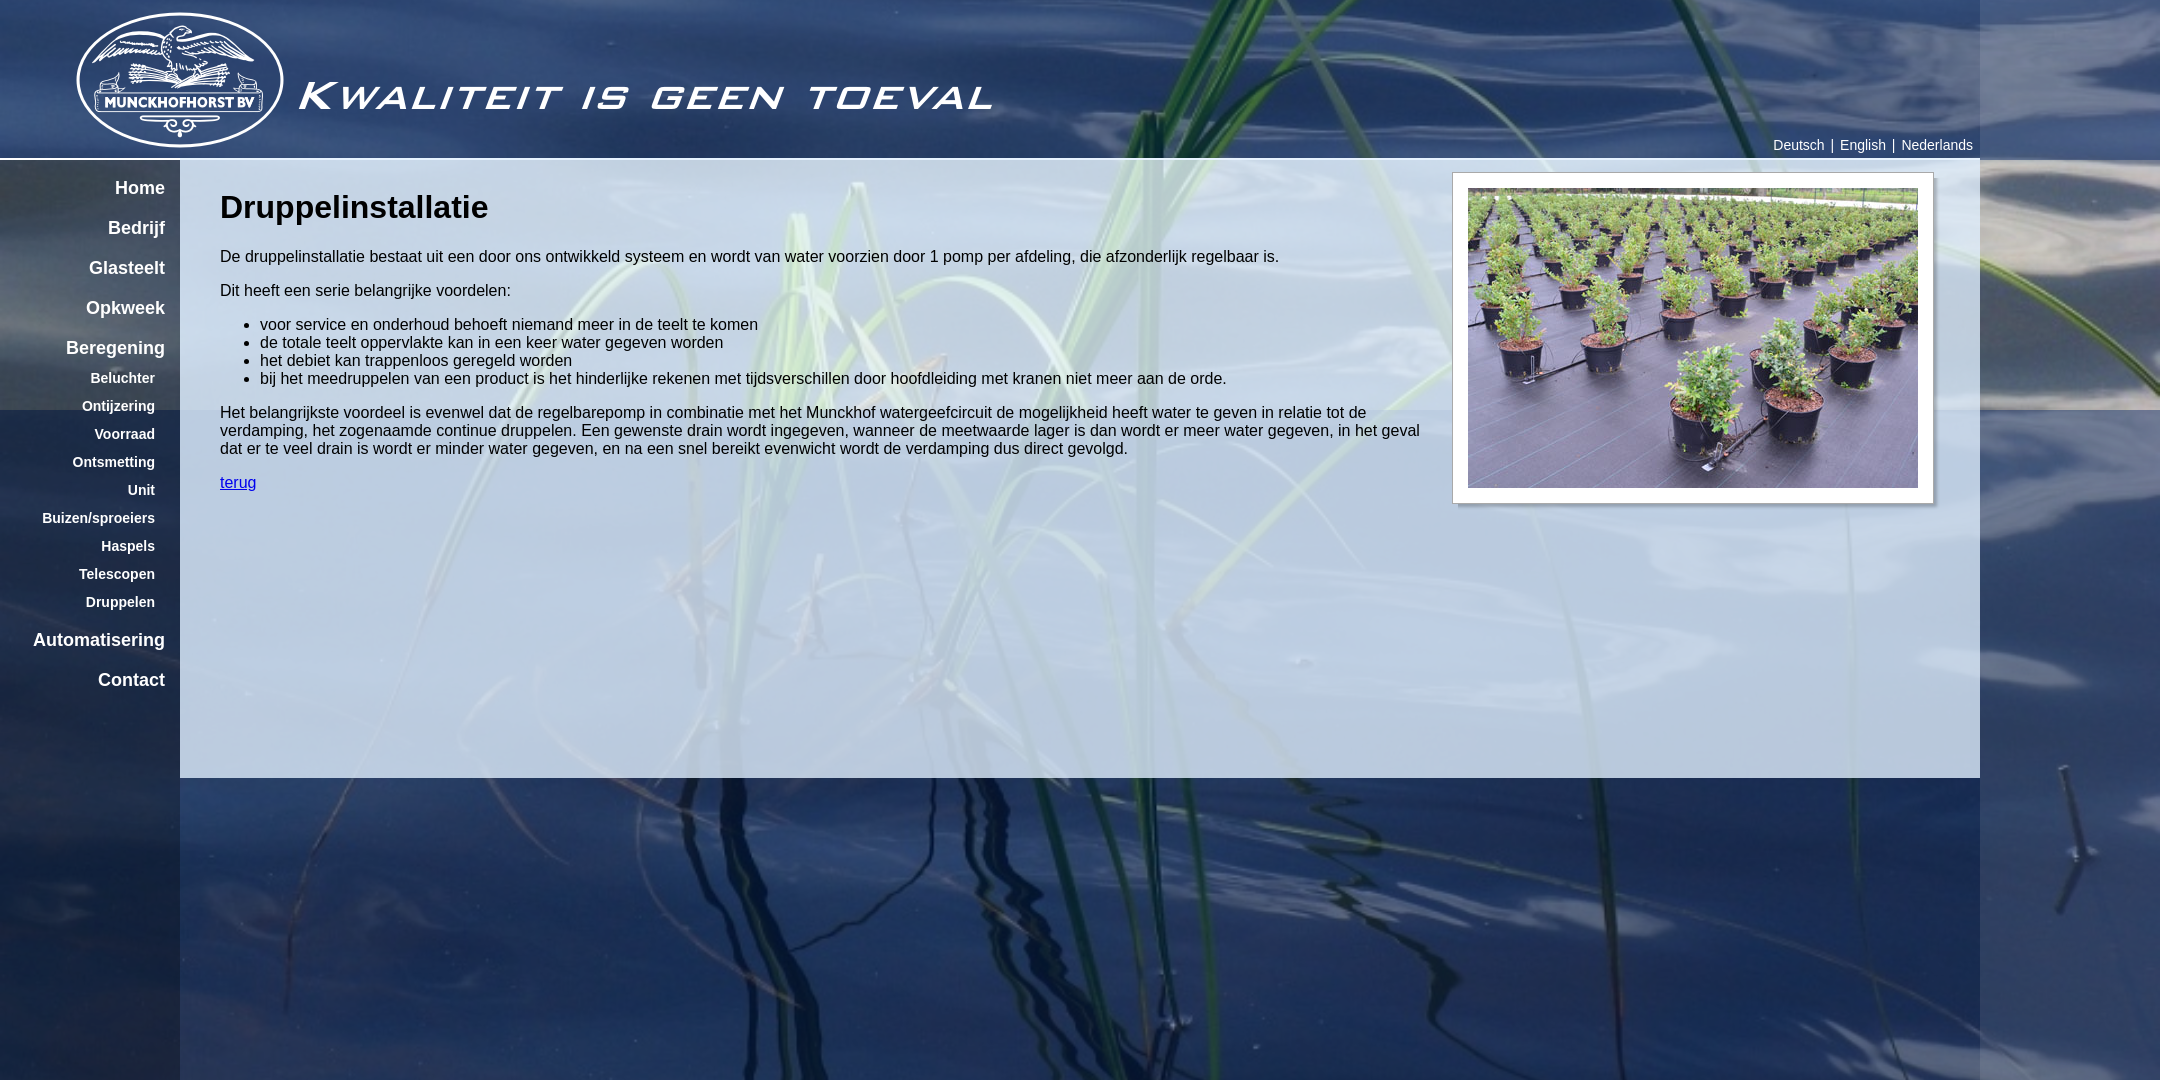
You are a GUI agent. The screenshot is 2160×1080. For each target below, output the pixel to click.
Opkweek (125, 308)
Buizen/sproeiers (98, 518)
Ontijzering (118, 406)
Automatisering (99, 640)
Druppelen (120, 602)
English (1863, 145)
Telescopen (117, 574)
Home (140, 188)
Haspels (128, 546)
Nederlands (1937, 145)
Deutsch (1798, 145)
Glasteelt (127, 268)
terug (238, 482)
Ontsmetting (114, 462)
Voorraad (125, 434)
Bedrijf (136, 228)
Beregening (115, 348)
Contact (131, 680)
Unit (141, 490)
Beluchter (122, 378)
